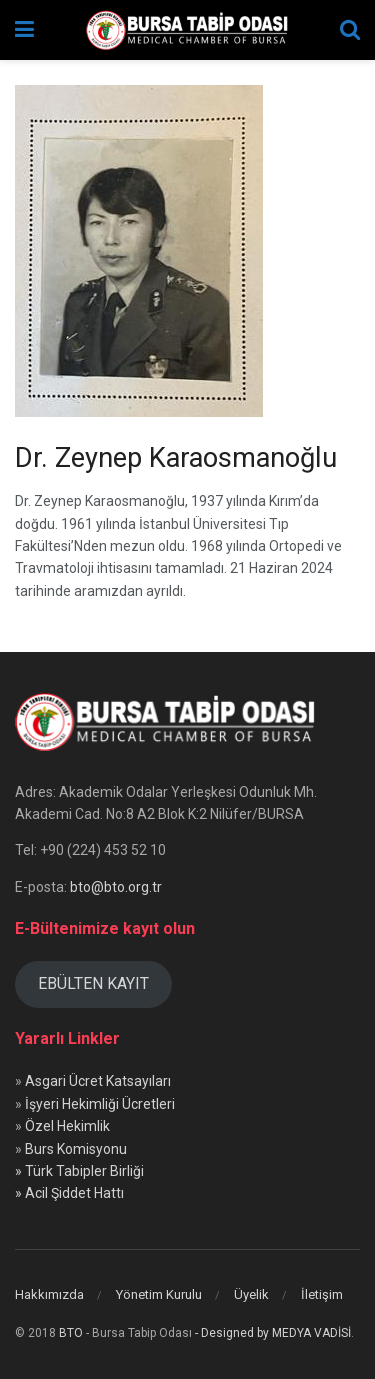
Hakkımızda (49, 1294)
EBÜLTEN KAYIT (93, 983)
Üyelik (251, 1294)
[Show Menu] (24, 30)
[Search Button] (350, 30)
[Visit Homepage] (187, 30)
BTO (71, 1333)
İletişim (322, 1294)
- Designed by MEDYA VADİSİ (273, 1333)
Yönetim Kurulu (159, 1294)
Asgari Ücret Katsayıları (98, 1081)
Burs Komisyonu (76, 1149)
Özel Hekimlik (67, 1126)
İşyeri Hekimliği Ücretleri (100, 1104)
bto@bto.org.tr (116, 887)
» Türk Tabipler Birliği (79, 1171)
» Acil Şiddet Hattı (69, 1193)
